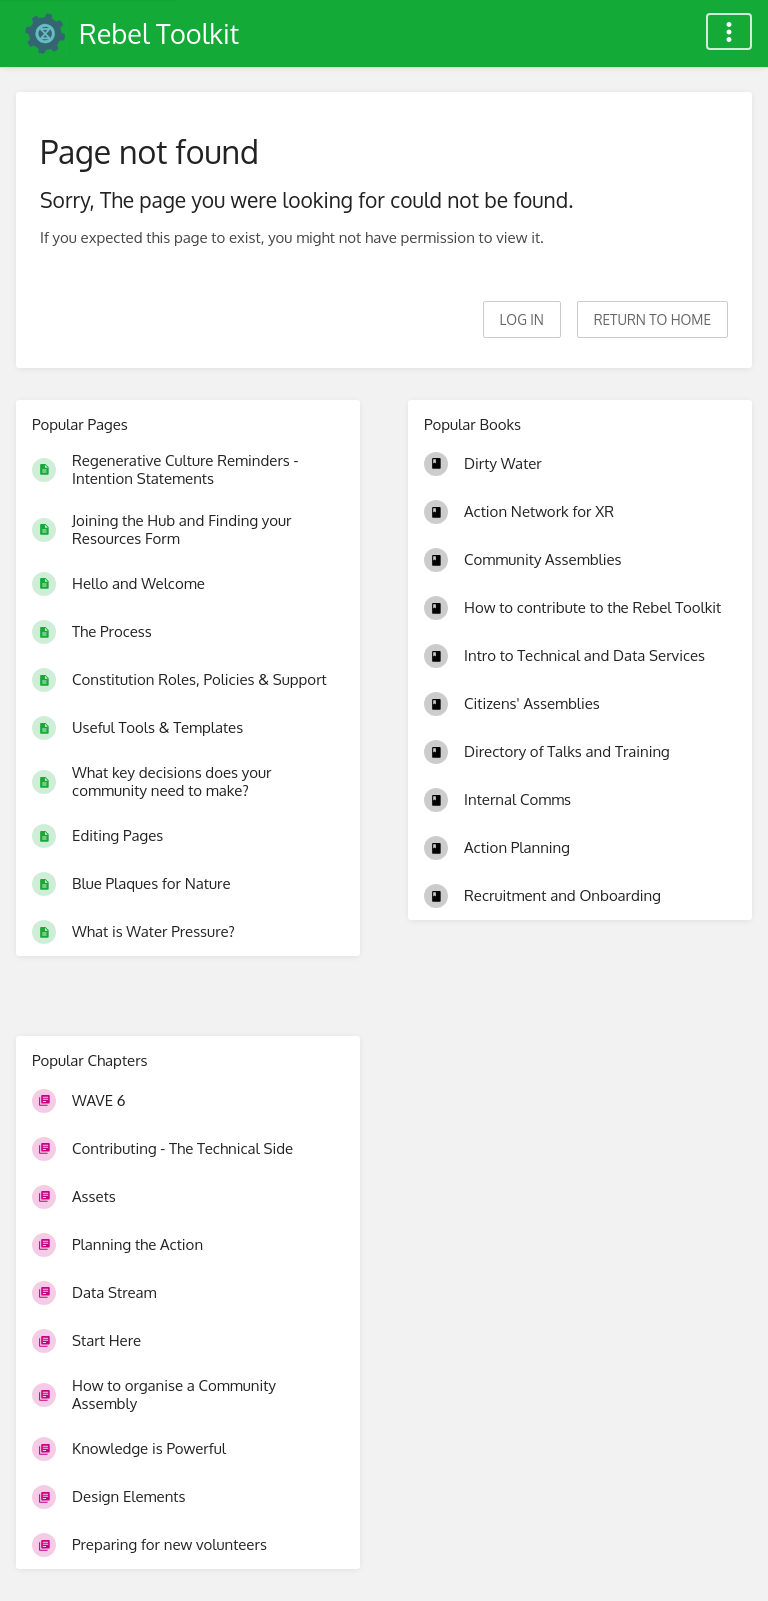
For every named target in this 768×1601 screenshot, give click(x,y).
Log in (522, 319)
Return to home (652, 319)
